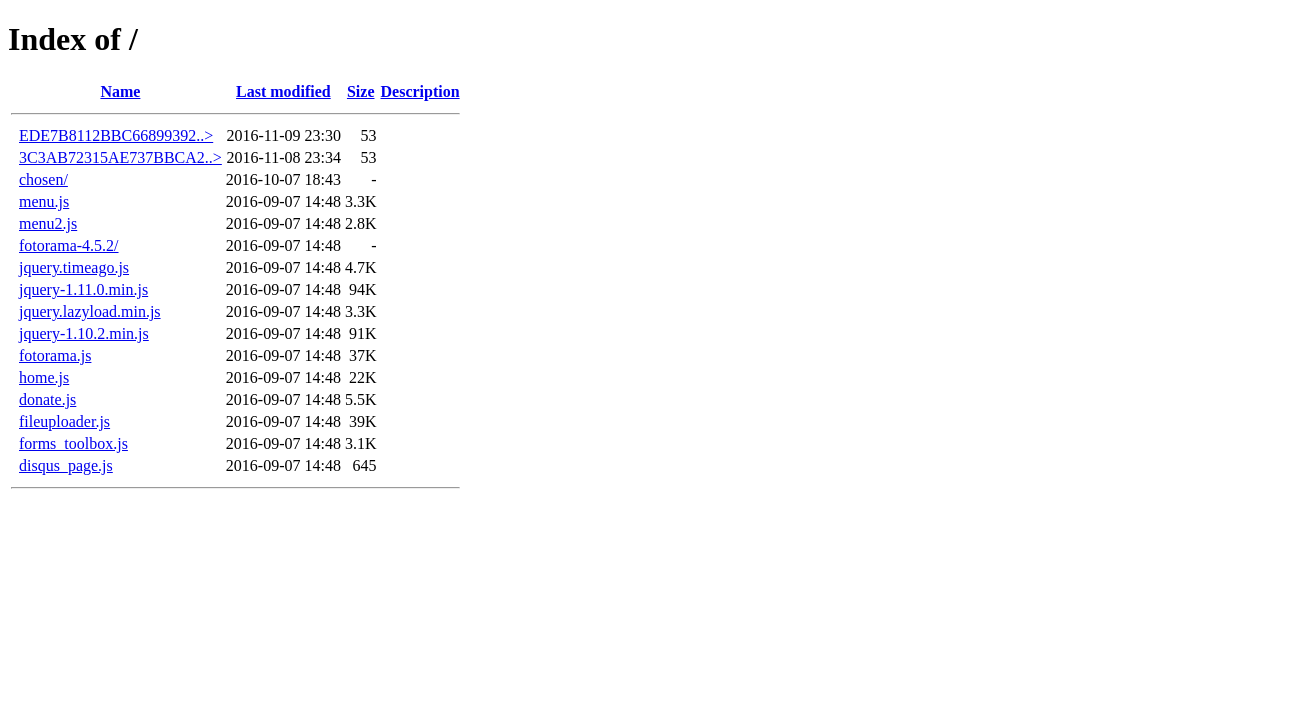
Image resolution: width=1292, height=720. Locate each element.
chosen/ (43, 179)
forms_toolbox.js (73, 443)
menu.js (44, 201)
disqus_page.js (66, 465)
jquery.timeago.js (74, 267)
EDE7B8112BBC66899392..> (116, 135)
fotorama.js (55, 355)
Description (420, 91)
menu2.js (48, 223)
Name (120, 91)
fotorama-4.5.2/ (69, 245)
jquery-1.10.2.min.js (84, 333)
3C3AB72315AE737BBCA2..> (120, 157)
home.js (44, 377)
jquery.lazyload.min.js (90, 311)
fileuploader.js (64, 421)
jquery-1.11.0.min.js (83, 289)
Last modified (283, 91)
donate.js (47, 399)
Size (361, 91)
